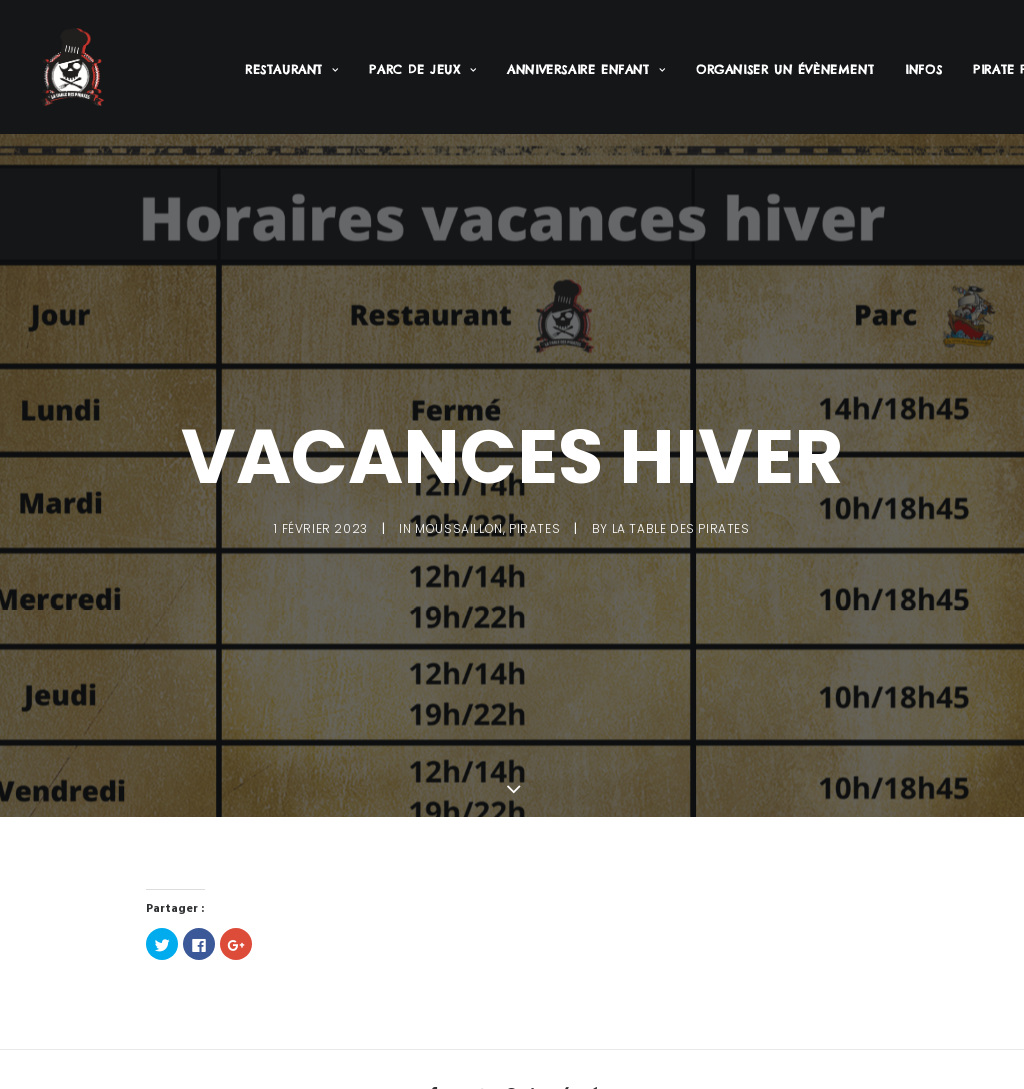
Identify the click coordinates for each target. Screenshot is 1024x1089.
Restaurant (291, 69)
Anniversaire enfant (586, 69)
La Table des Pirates (681, 525)
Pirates (534, 525)
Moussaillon (459, 525)
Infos (923, 69)
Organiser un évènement (785, 69)
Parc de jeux (422, 69)
